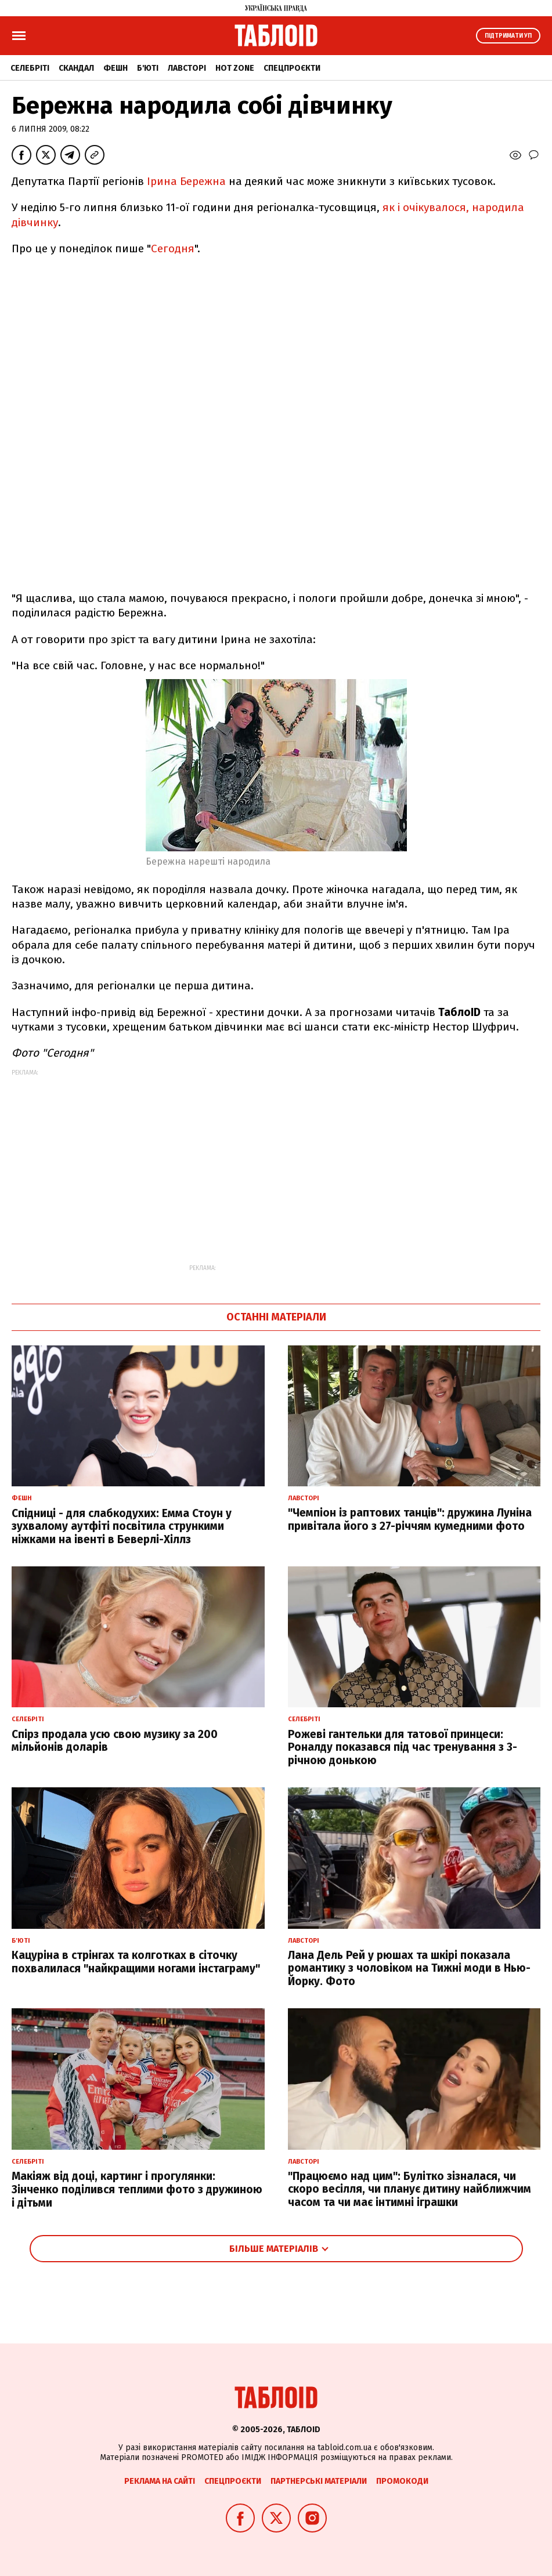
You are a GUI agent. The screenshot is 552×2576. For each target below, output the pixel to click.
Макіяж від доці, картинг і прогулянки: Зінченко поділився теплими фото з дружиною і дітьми (137, 2189)
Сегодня (172, 248)
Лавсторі (187, 68)
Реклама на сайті (159, 2481)
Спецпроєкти (292, 68)
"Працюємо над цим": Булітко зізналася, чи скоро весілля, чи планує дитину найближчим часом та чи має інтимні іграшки (409, 2189)
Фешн (115, 68)
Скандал (76, 68)
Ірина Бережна (186, 181)
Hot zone (234, 68)
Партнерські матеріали (318, 2481)
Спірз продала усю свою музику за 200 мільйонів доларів (115, 1741)
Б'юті (147, 68)
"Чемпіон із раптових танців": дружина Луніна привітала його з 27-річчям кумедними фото (410, 1519)
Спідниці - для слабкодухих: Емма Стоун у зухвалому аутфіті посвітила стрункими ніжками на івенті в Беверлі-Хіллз (122, 1527)
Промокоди (402, 2481)
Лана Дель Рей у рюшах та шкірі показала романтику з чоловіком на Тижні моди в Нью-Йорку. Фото (409, 1969)
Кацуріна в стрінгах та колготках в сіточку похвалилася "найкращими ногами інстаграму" (136, 1962)
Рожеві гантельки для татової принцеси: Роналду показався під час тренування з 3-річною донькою (402, 1748)
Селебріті (29, 68)
